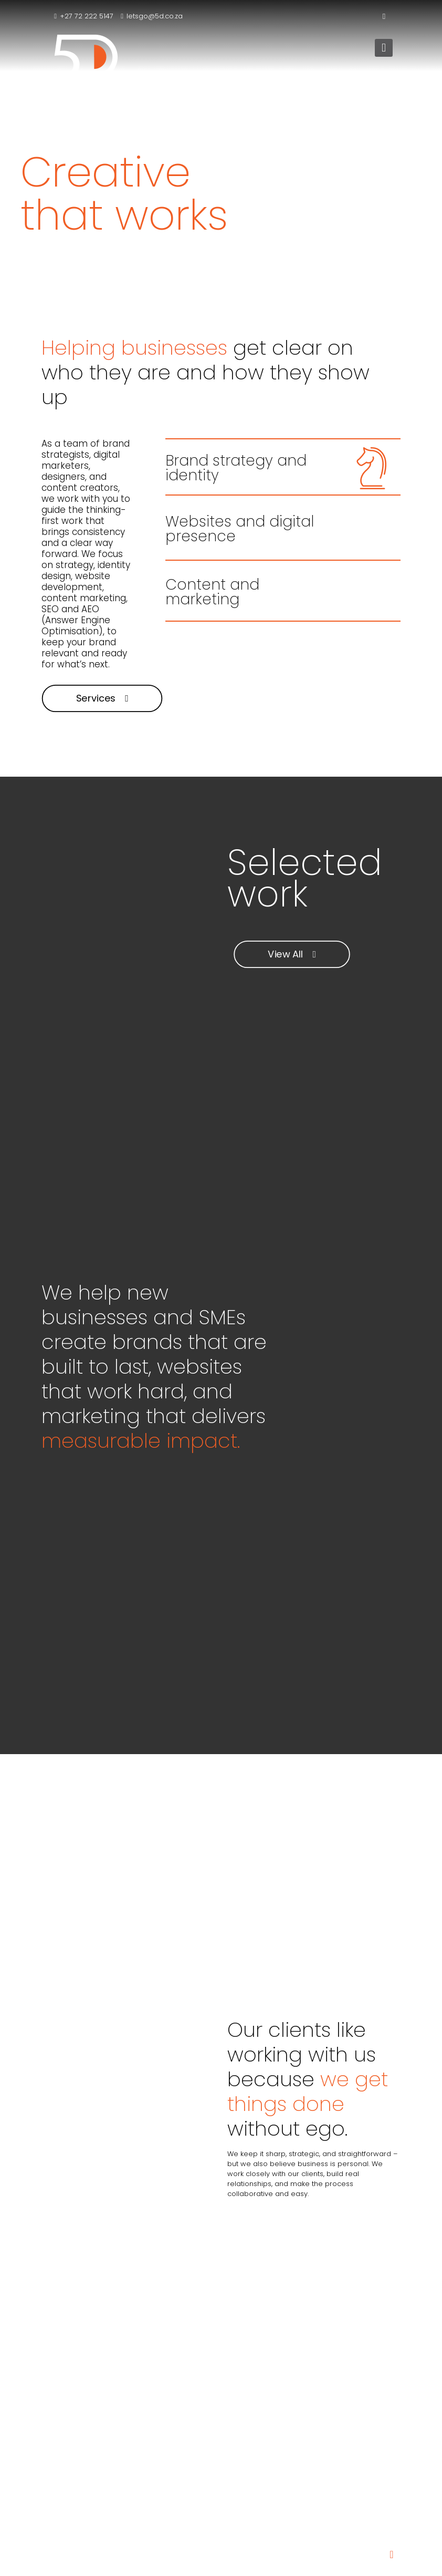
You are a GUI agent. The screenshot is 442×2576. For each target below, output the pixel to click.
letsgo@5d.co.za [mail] (155, 16)
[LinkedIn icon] (384, 16)
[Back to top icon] (392, 2554)
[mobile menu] (384, 48)
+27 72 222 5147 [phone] (86, 16)
